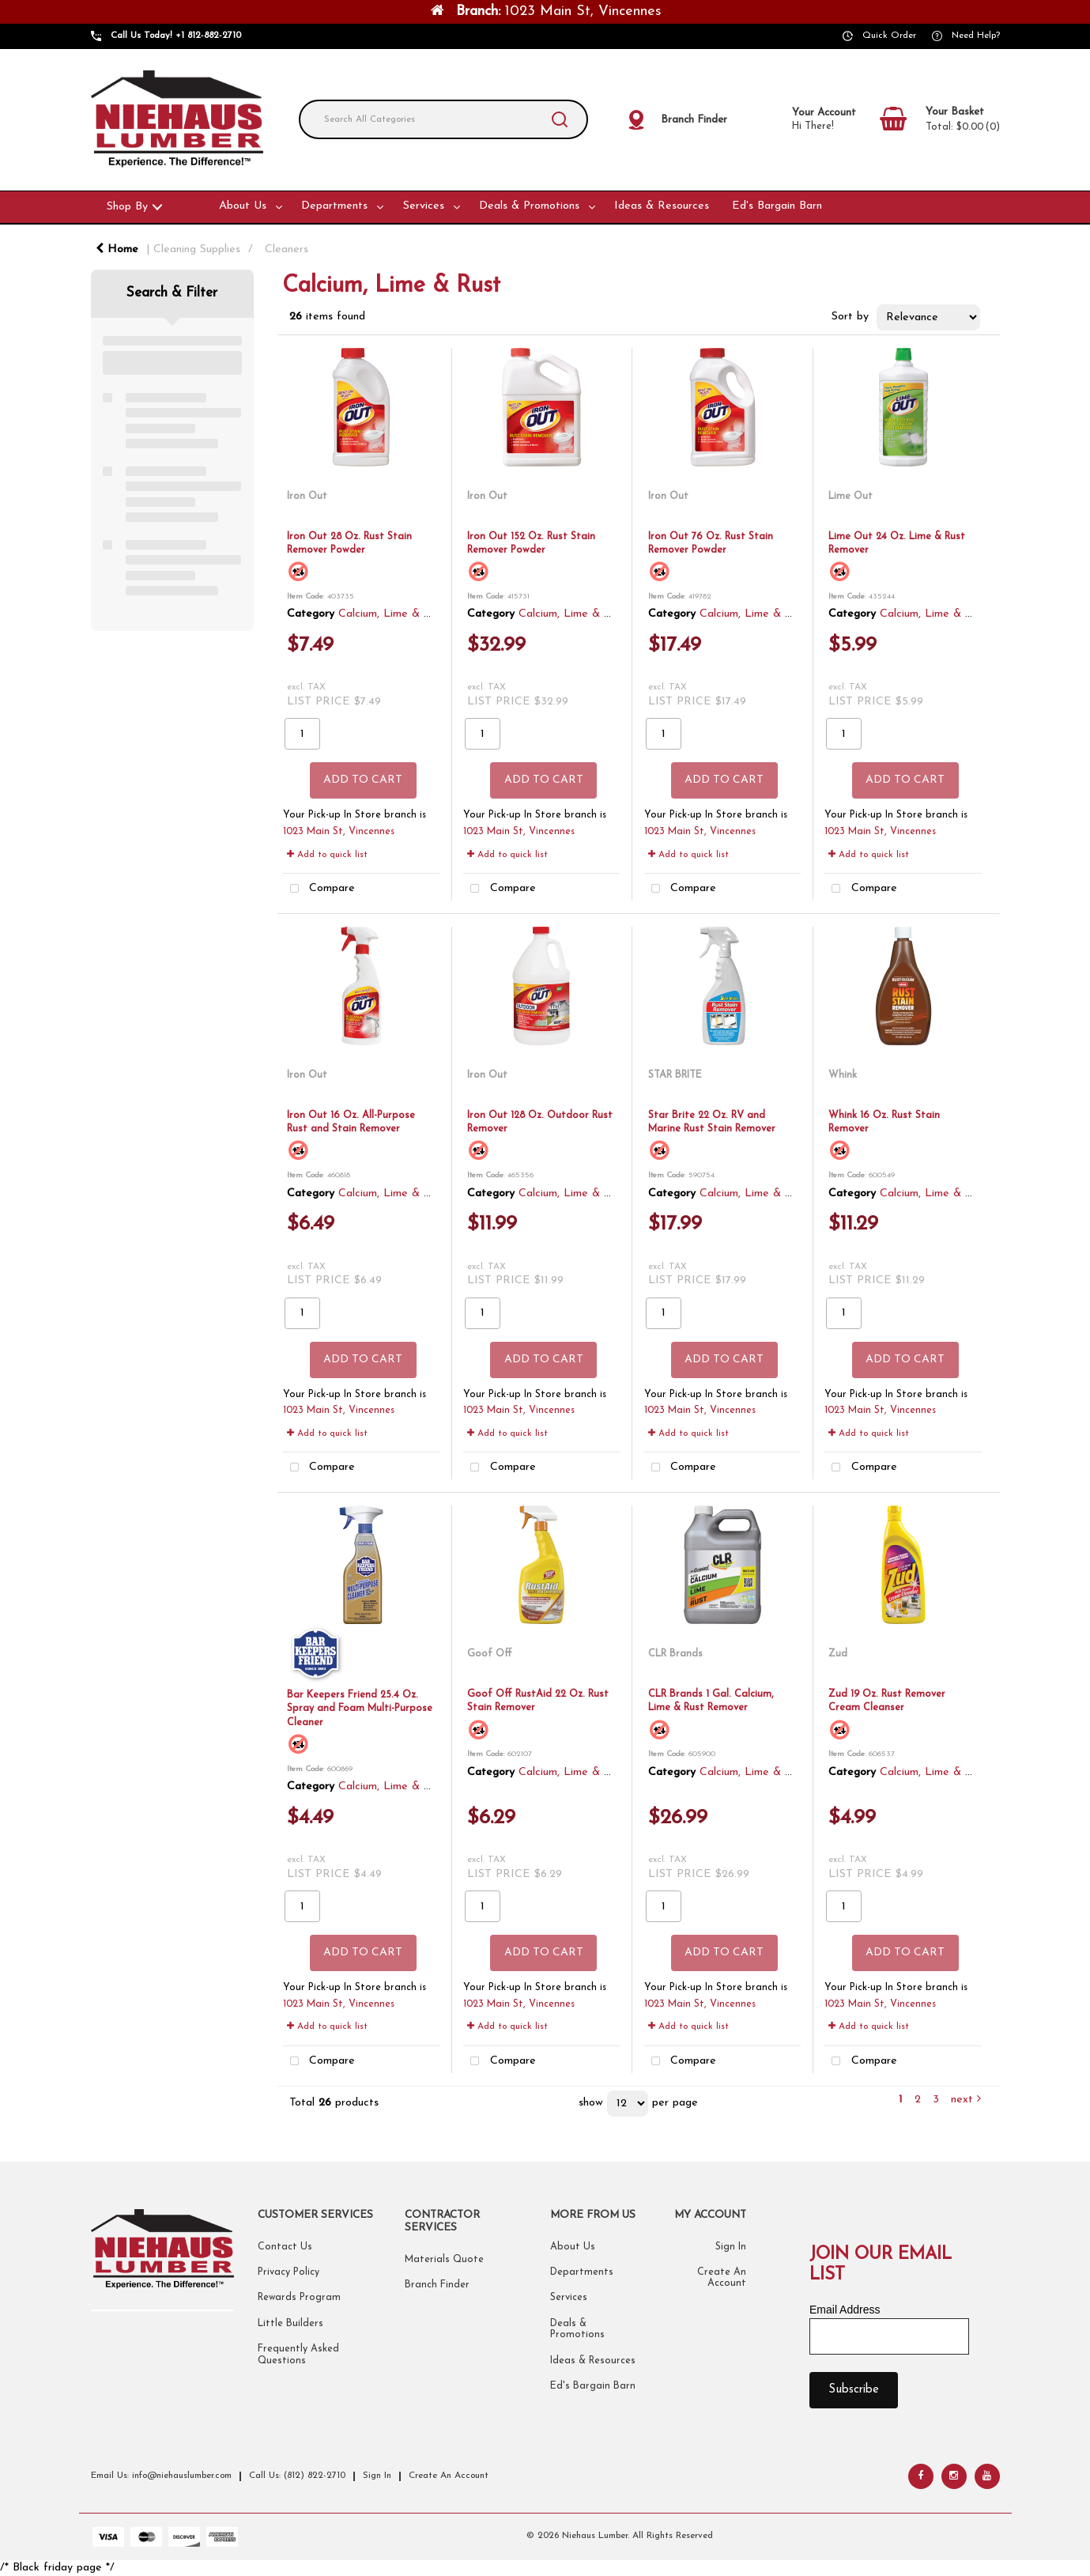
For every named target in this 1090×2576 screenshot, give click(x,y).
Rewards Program (299, 2297)
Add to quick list (327, 854)
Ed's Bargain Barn (777, 206)
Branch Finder (437, 2285)
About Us (242, 206)
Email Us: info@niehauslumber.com (161, 2475)
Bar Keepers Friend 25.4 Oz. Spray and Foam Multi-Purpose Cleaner (359, 1709)
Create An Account (448, 2475)
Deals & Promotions (529, 206)
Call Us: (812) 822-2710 (297, 2475)
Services (423, 206)
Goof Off (489, 1654)
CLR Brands (675, 1654)
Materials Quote (444, 2259)
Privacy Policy (288, 2272)
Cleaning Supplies (196, 249)
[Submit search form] (559, 119)
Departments (334, 206)
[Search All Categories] (443, 119)
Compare (319, 889)
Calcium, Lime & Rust (392, 614)
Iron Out (307, 496)
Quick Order (889, 35)
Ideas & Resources (661, 206)
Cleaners (286, 249)
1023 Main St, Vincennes (338, 832)
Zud (837, 1654)
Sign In (730, 2247)
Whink (842, 1075)
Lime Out (850, 496)
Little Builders (290, 2324)
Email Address (844, 2309)
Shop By (127, 207)
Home (117, 249)
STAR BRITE (675, 1075)
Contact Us (285, 2247)
